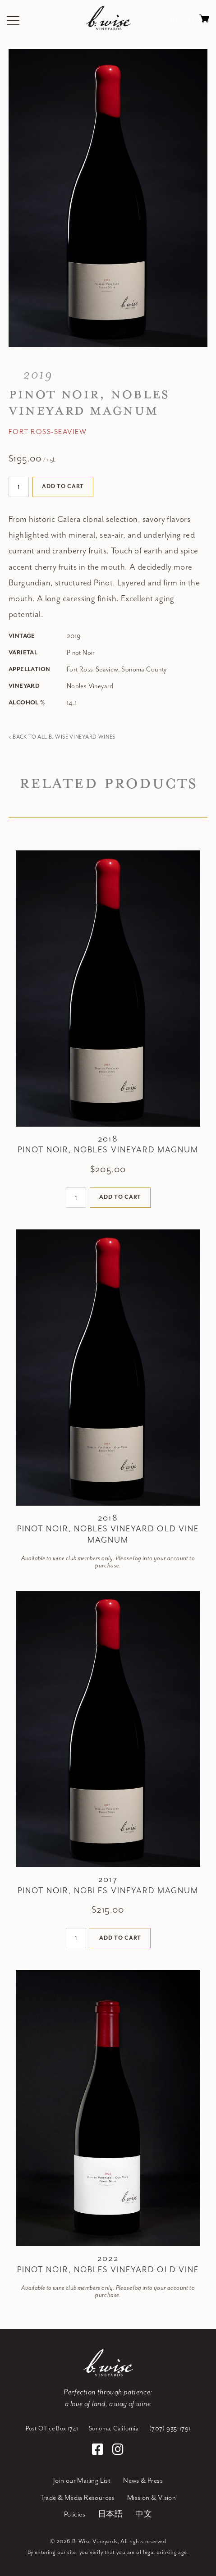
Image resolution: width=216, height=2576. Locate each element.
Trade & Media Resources (77, 2498)
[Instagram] (118, 2450)
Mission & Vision (151, 2498)
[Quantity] (19, 487)
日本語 (110, 2514)
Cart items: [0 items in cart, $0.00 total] (204, 20)
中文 (143, 2514)
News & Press (143, 2480)
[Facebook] (99, 2450)
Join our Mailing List (81, 2480)
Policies (74, 2514)
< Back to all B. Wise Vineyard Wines (62, 737)
